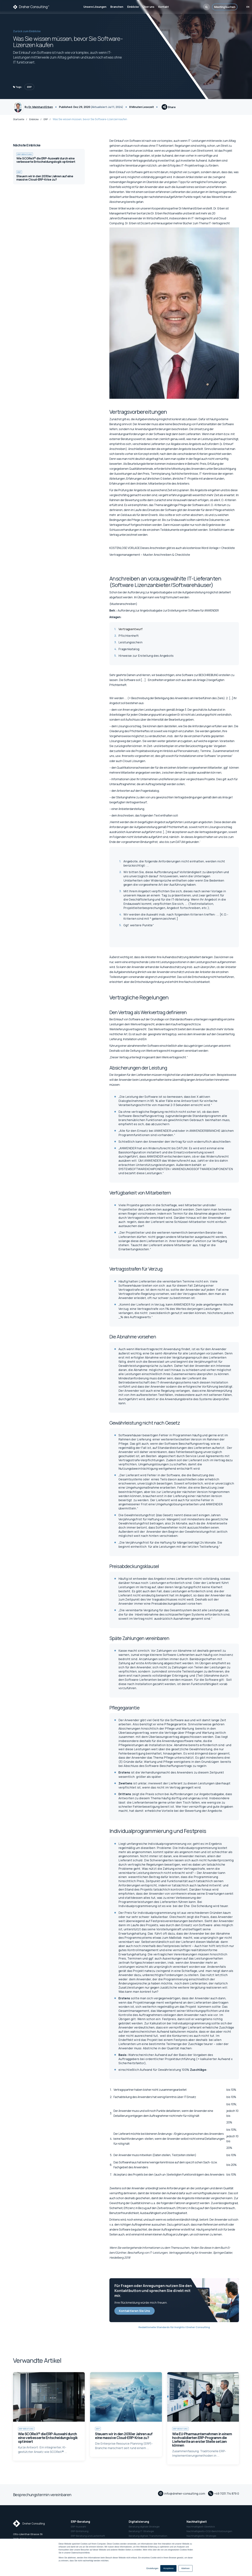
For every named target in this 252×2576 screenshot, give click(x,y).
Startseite (19, 122)
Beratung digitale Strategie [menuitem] (144, 2527)
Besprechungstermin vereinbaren (42, 2496)
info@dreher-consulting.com (184, 2496)
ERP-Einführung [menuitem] (79, 2531)
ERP (29, 86)
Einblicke (35, 122)
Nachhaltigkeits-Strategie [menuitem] (201, 2536)
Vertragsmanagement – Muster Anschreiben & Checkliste (145, 558)
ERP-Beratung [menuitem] (80, 2522)
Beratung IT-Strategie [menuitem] (141, 2531)
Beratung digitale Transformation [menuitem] (148, 2536)
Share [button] (169, 109)
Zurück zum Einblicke (27, 31)
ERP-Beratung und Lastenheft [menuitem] (88, 2536)
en (247, 7)
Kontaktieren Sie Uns (134, 2314)
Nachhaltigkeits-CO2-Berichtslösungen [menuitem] (209, 2531)
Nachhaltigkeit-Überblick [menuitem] (201, 2527)
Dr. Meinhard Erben (40, 108)
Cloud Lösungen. (133, 764)
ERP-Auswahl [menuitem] (78, 2527)
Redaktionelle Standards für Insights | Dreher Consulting (174, 2330)
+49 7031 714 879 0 (226, 2496)
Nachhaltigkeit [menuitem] (197, 2522)
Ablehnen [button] (185, 2568)
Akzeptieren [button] (168, 2568)
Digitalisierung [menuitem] (139, 2522)
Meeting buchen (224, 7)
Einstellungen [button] (152, 2568)
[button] (206, 7)
